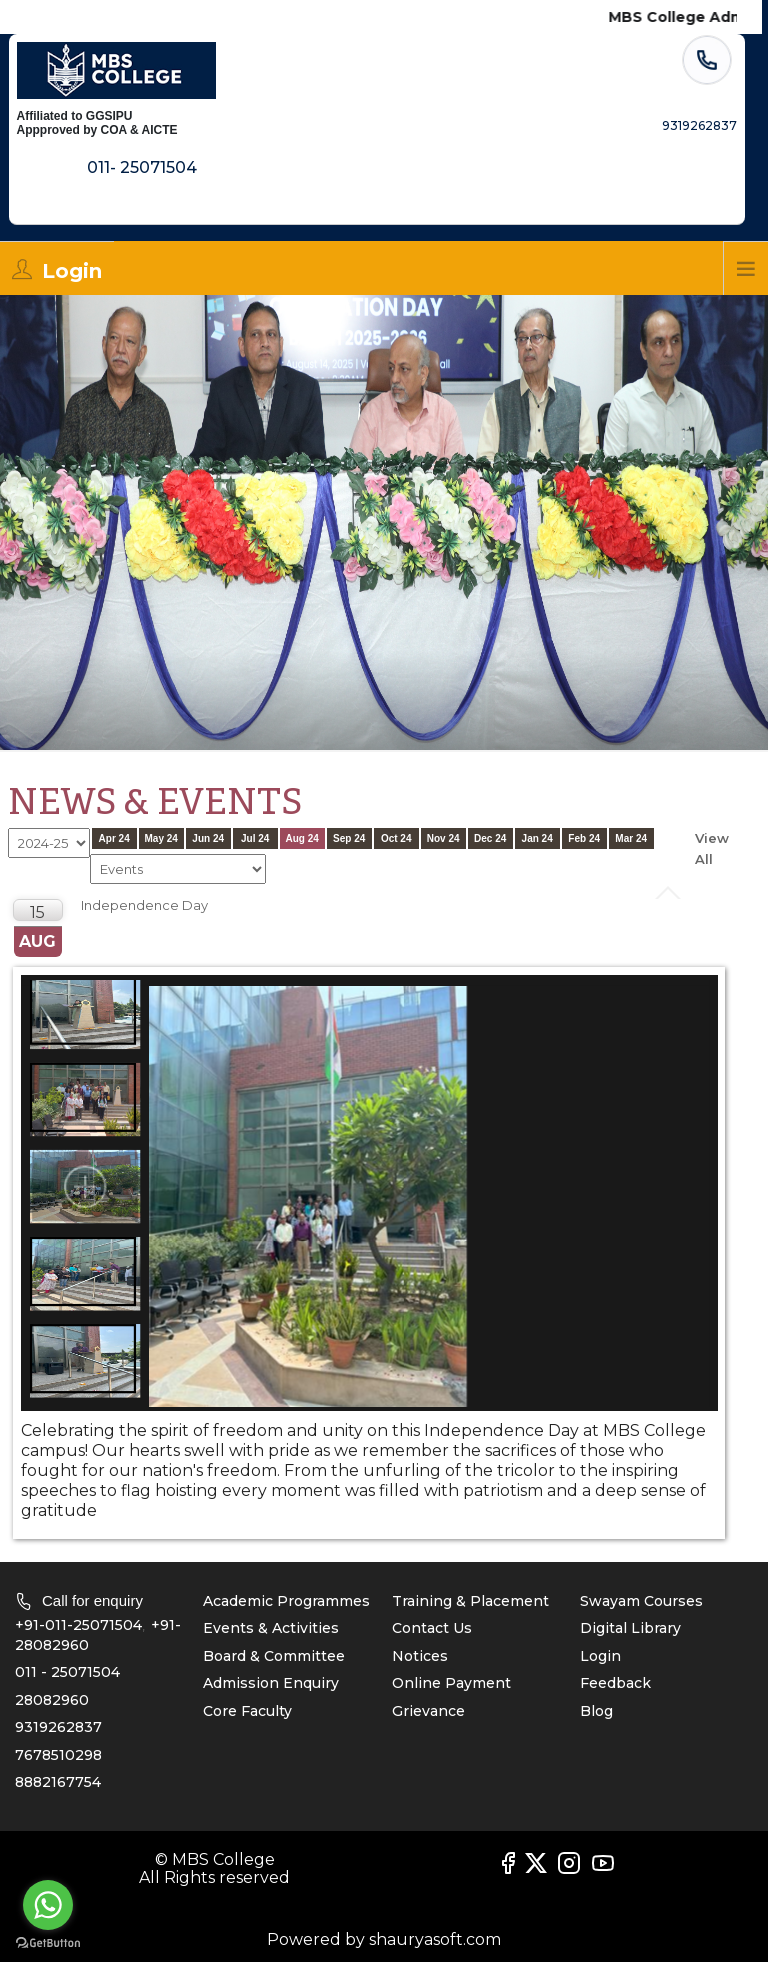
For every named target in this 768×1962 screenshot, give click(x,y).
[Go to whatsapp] (48, 1905)
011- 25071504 (142, 163)
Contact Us (432, 1628)
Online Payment (451, 1683)
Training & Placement (470, 1601)
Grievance (428, 1711)
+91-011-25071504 (78, 1625)
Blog (596, 1711)
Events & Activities (271, 1628)
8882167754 (58, 1782)
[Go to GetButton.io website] (48, 1942)
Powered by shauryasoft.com (384, 1939)
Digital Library (630, 1628)
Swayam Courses (641, 1601)
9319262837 (58, 1727)
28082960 (52, 1700)
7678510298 (58, 1755)
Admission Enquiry (271, 1683)
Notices (420, 1656)
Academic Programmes (286, 1601)
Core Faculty (247, 1711)
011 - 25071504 (67, 1672)
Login (600, 1656)
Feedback (615, 1683)
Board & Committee (274, 1656)
